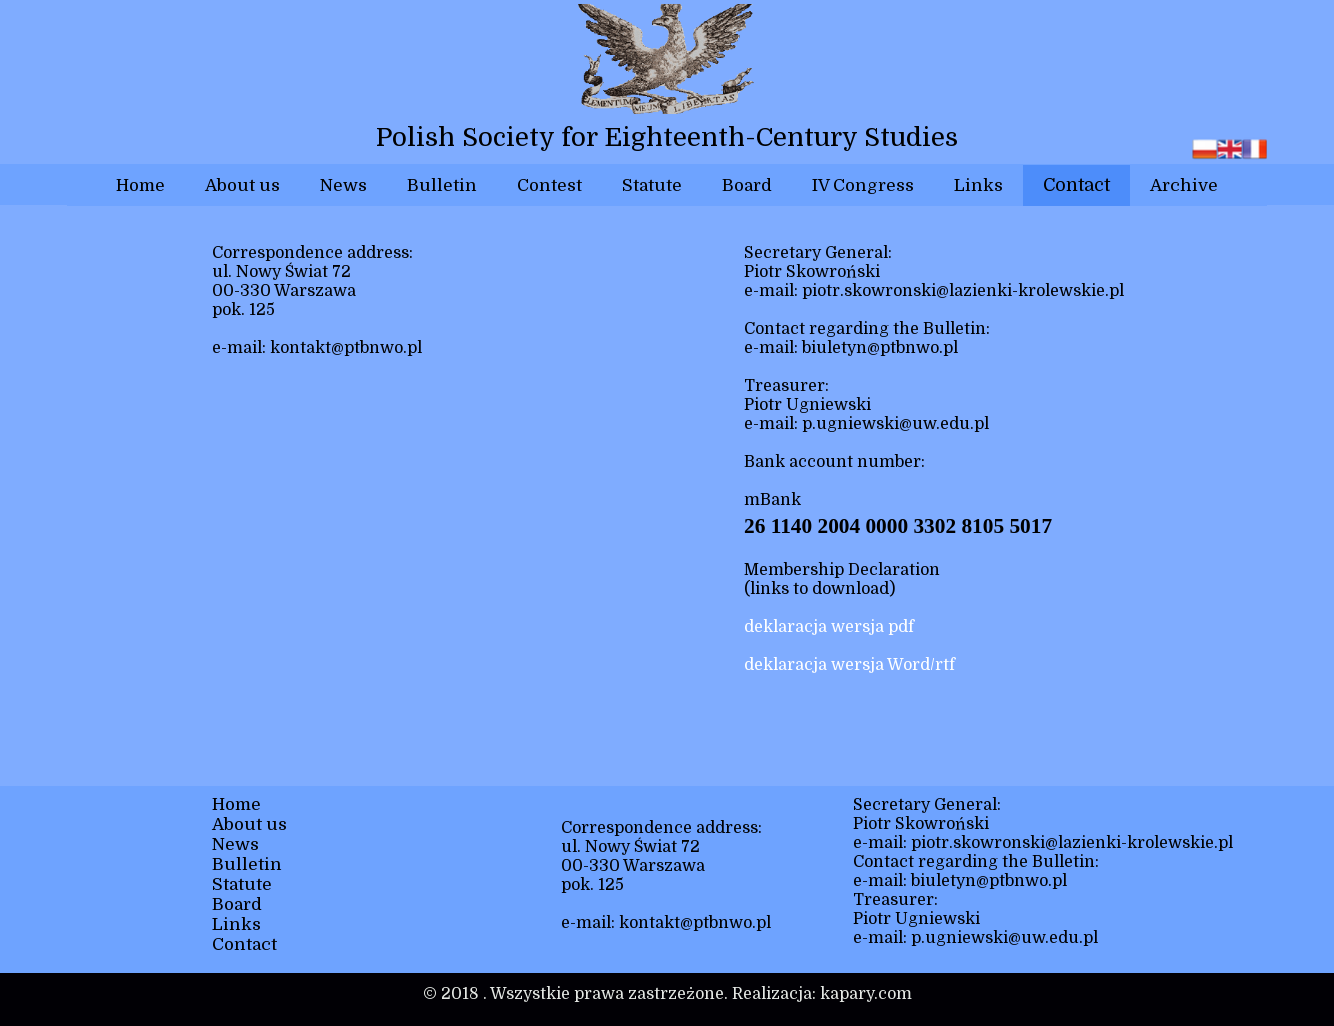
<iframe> (398, 580)
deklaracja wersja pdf (829, 627)
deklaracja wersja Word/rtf (849, 665)
